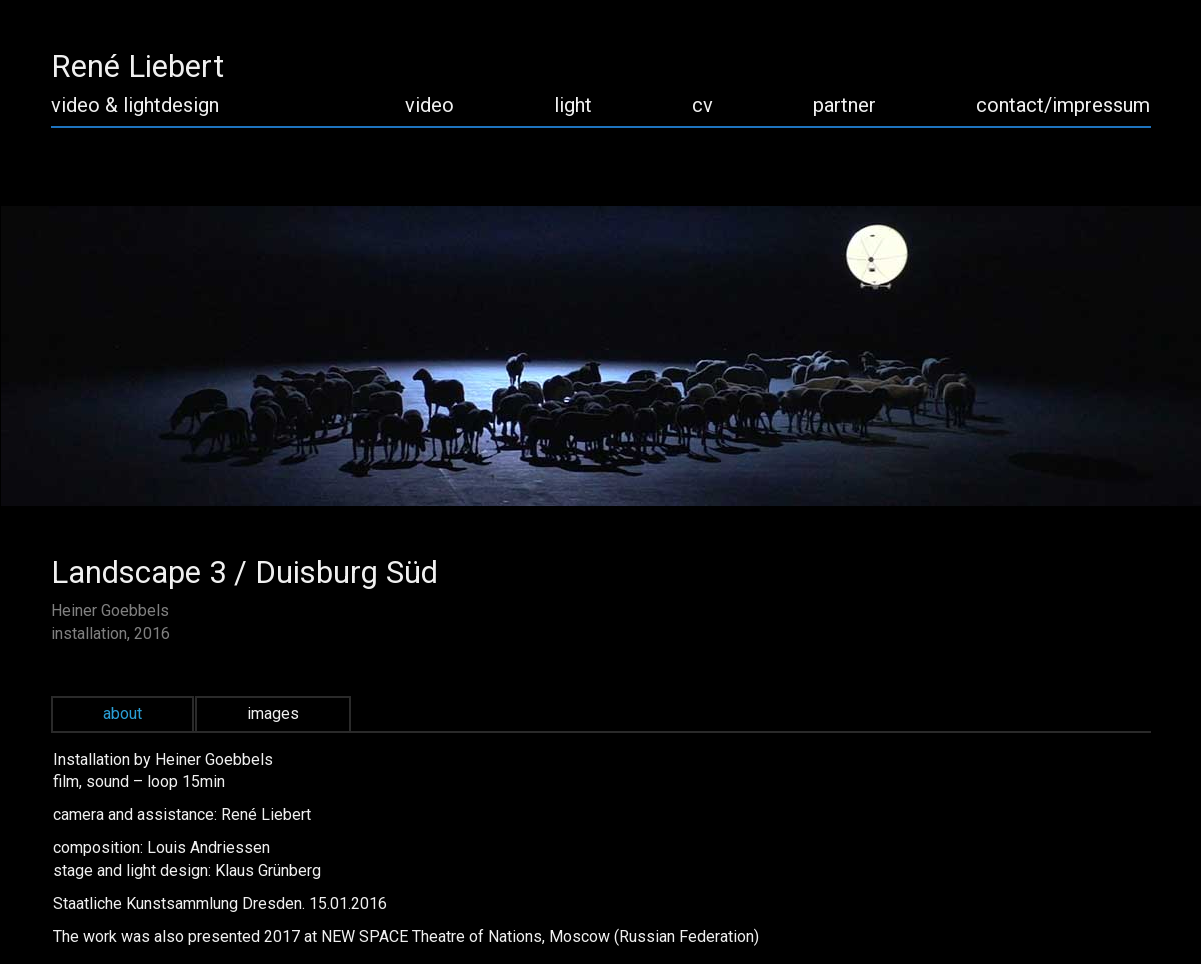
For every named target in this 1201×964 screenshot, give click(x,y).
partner (844, 105)
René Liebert (137, 66)
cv (702, 105)
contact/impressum (1063, 105)
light (573, 105)
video (429, 105)
